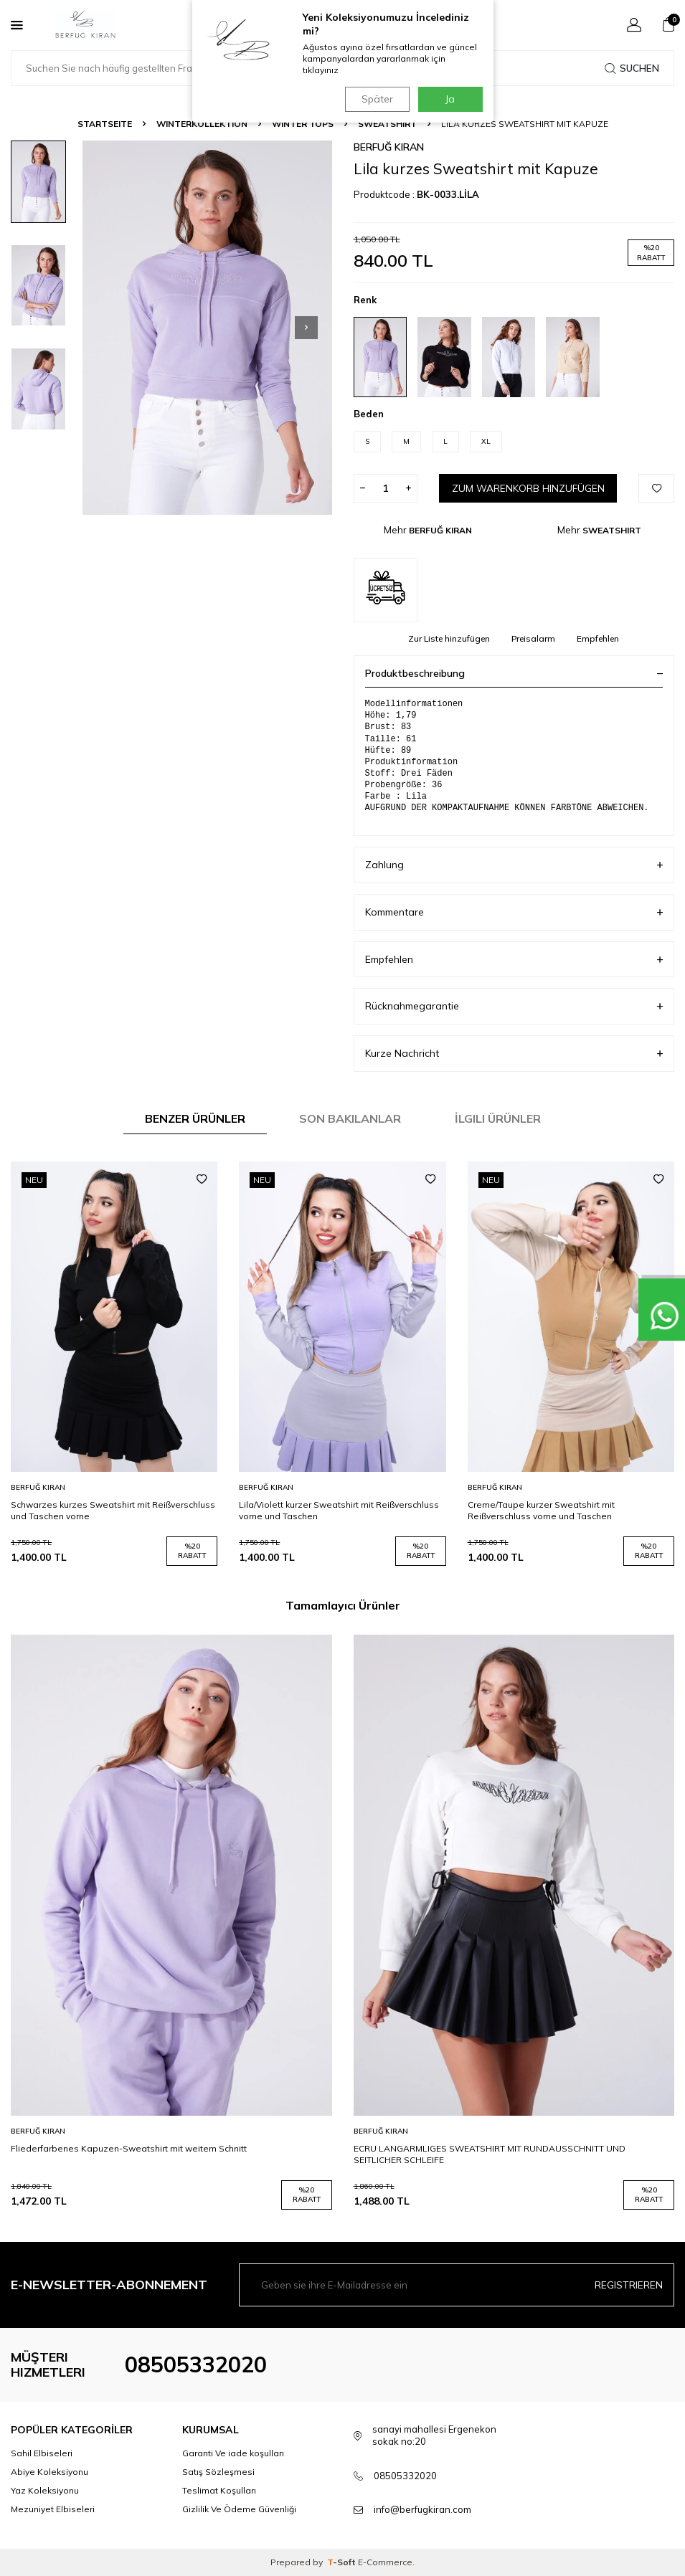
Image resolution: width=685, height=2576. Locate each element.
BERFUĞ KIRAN (389, 147)
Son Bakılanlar (350, 1118)
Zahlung (514, 865)
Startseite (104, 123)
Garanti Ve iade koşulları (233, 2453)
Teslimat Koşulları (219, 2490)
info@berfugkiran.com (422, 2509)
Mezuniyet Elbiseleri (53, 2509)
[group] (207, 328)
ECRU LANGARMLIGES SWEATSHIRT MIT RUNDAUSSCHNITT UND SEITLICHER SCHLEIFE (489, 2154)
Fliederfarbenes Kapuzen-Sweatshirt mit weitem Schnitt (129, 2148)
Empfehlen (598, 638)
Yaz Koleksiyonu (45, 2490)
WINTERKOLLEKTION (201, 123)
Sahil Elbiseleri (41, 2453)
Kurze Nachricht (514, 1053)
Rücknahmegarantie (514, 1006)
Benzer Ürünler (195, 1118)
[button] (306, 327)
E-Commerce (385, 2562)
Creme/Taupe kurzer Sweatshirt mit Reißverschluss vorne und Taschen (541, 1510)
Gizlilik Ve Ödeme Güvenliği (239, 2509)
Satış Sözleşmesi (218, 2471)
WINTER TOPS (303, 123)
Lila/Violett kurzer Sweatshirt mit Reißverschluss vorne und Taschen (339, 1510)
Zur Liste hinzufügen (449, 638)
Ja (450, 98)
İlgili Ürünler (498, 1118)
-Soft (342, 2562)
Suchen (631, 68)
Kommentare (514, 912)
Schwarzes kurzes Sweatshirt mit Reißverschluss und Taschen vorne (113, 1510)
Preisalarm (533, 638)
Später (375, 98)
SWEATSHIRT (387, 123)
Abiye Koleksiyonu (49, 2471)
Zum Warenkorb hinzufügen (528, 488)
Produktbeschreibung (514, 673)
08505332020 (196, 2364)
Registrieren (629, 2284)
